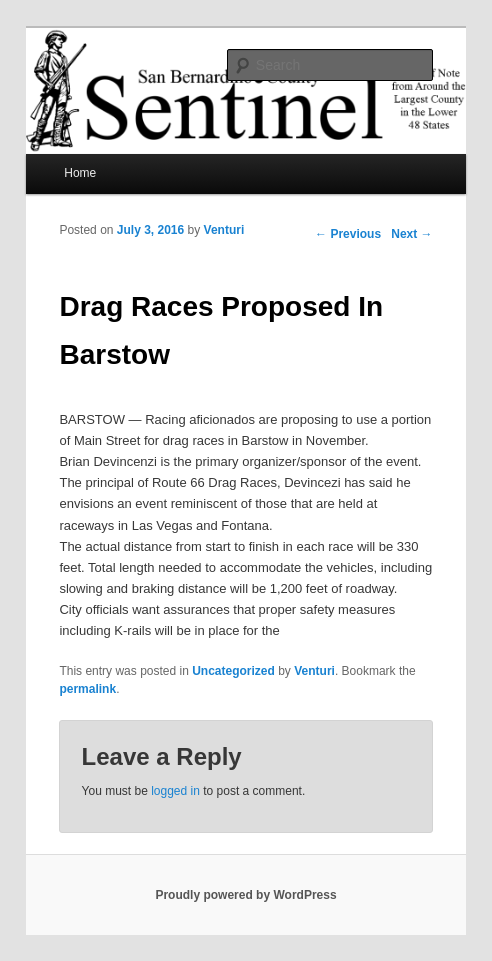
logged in (175, 791)
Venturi (224, 230)
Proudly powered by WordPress (245, 895)
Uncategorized (233, 671)
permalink (87, 689)
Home (80, 173)
